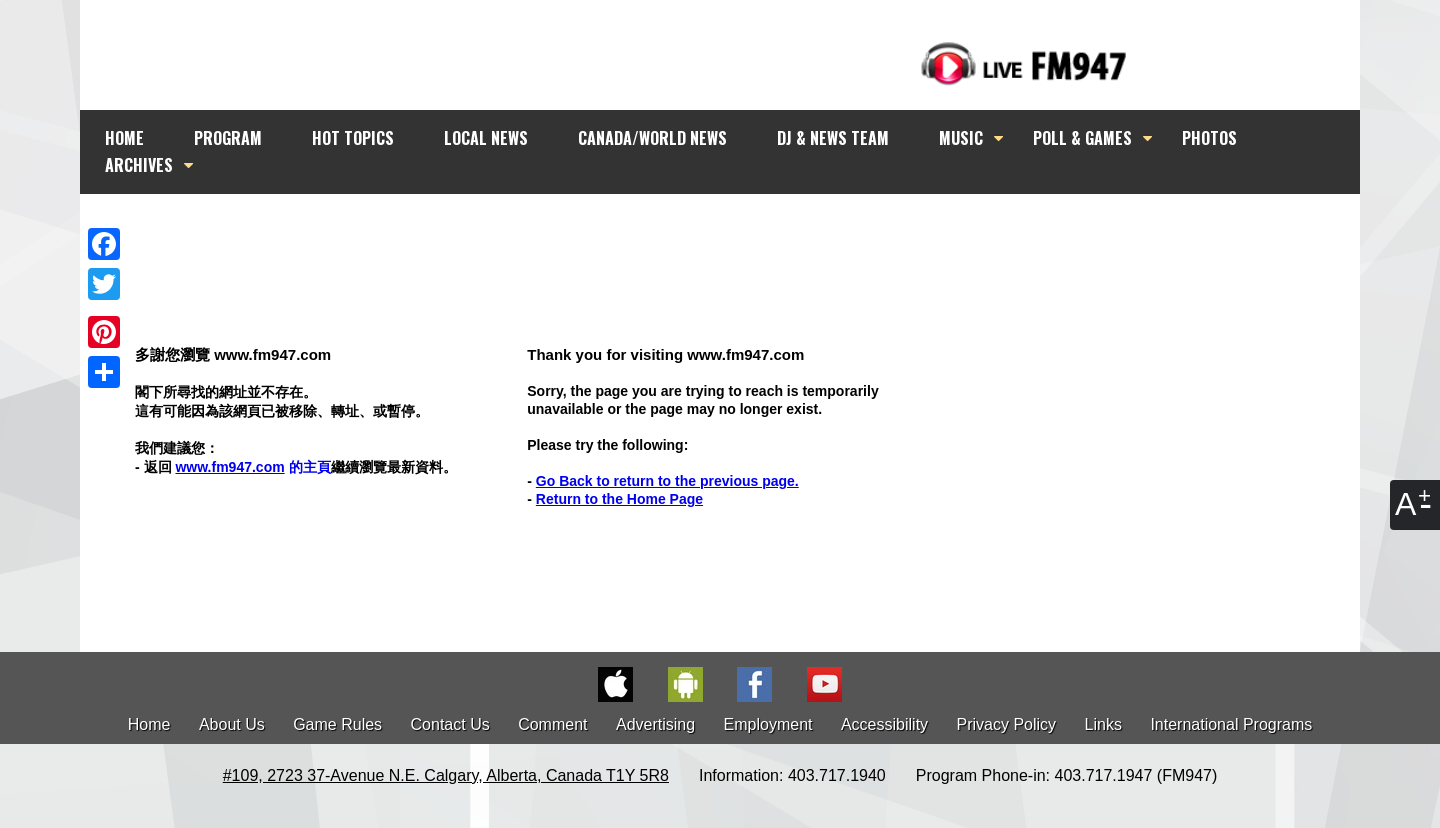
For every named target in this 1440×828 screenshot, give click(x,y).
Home (149, 724)
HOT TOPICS (353, 138)
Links (1103, 724)
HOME (124, 138)
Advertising (655, 724)
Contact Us (450, 724)
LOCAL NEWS (486, 138)
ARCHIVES (139, 165)
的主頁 (252, 467)
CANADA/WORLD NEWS (652, 138)
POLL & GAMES (1082, 138)
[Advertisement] (738, 232)
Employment (768, 724)
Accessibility (884, 724)
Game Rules (337, 724)
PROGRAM (228, 138)
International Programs (1231, 724)
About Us (232, 724)
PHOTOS (1209, 138)
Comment (552, 724)
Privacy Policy (1007, 724)
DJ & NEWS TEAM (833, 138)
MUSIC (961, 138)
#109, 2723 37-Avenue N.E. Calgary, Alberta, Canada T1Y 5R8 (446, 775)
